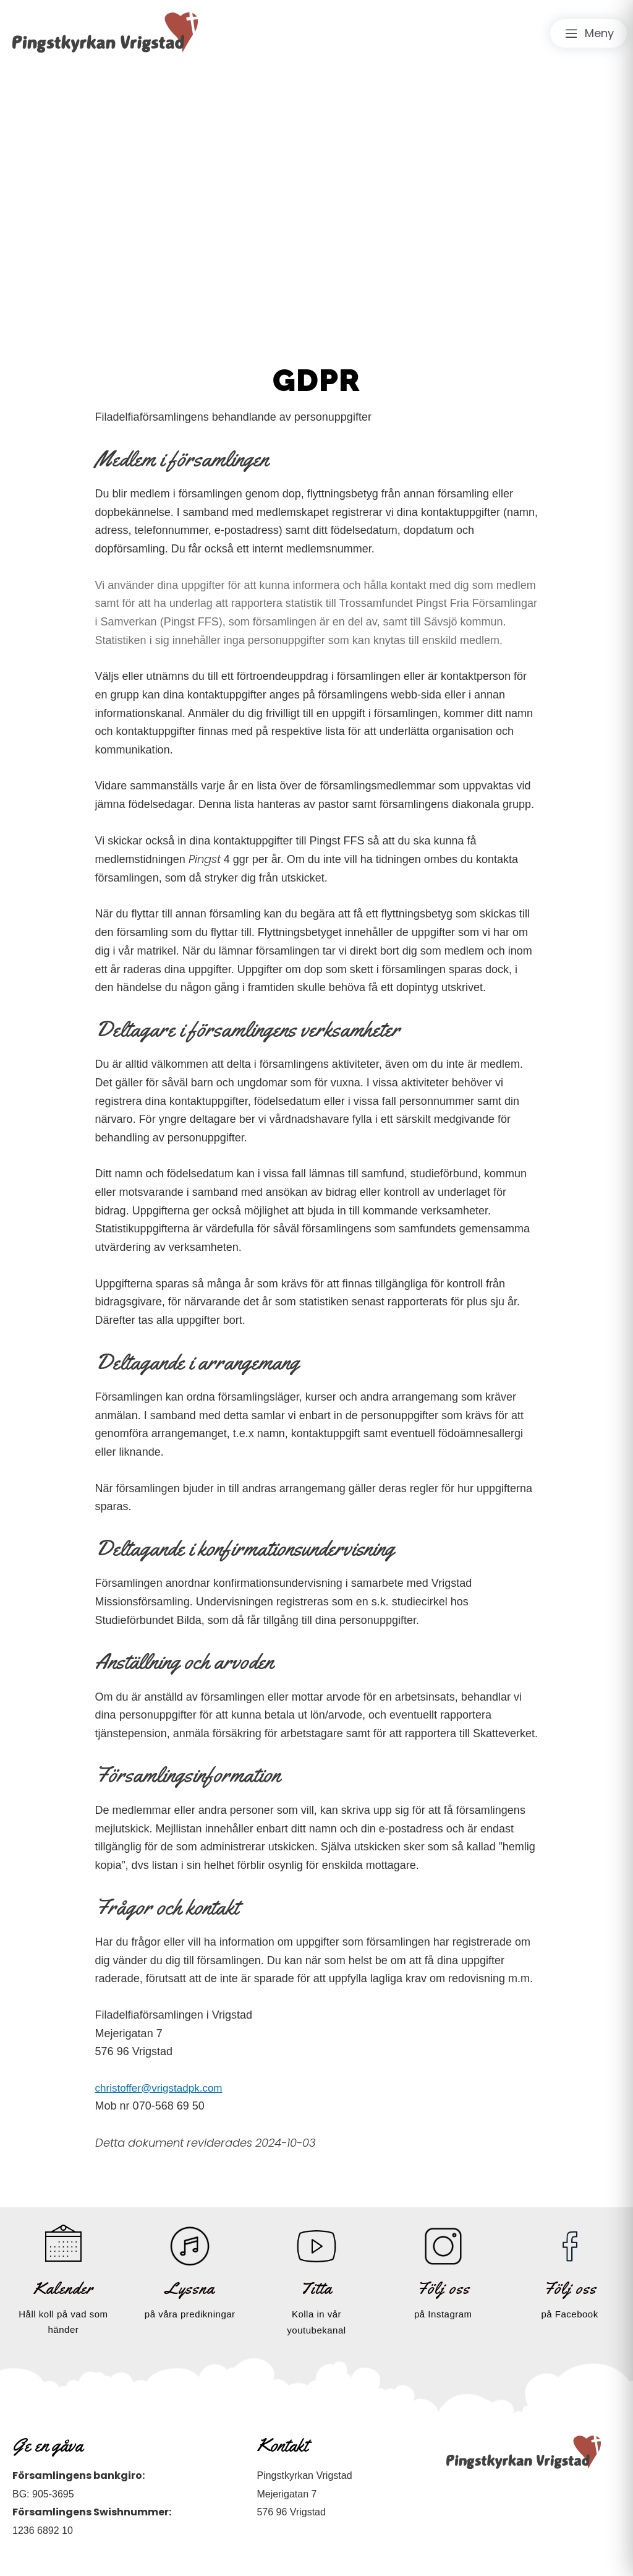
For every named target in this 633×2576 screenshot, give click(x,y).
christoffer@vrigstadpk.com (162, 2088)
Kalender (63, 2288)
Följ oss (443, 2288)
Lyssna (189, 2288)
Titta (316, 2288)
